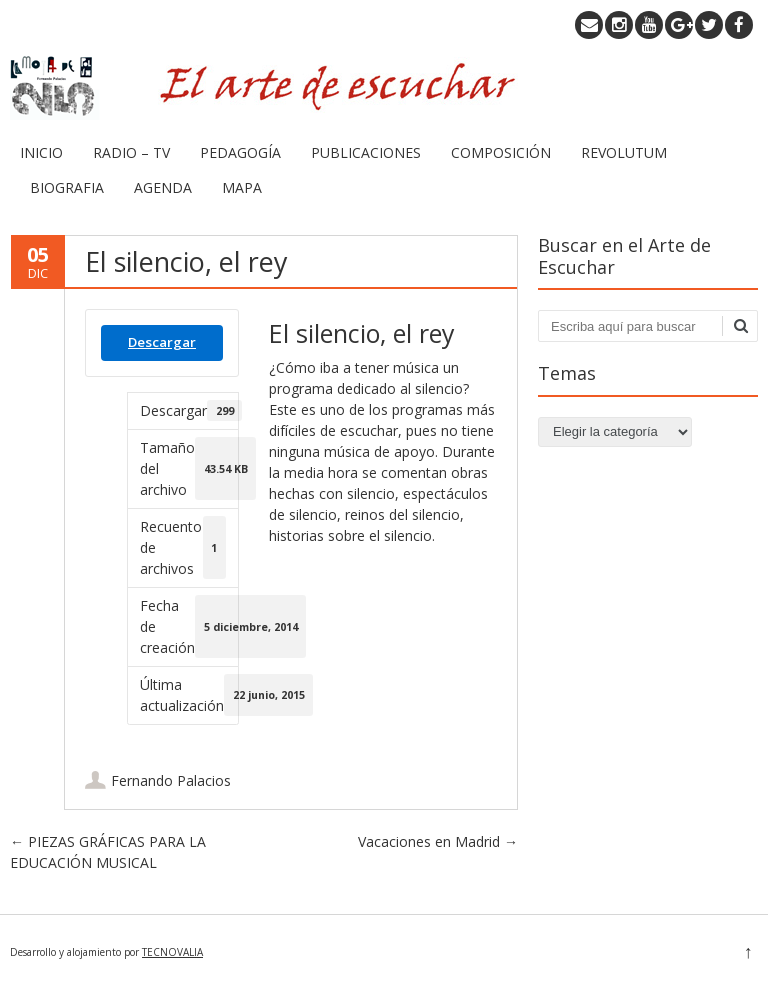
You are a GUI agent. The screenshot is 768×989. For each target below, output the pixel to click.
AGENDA (163, 187)
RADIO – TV (131, 152)
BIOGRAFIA (67, 187)
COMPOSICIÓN (501, 152)
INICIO (41, 152)
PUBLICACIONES (366, 152)
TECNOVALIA (172, 952)
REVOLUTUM (624, 152)
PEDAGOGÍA (240, 152)
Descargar (162, 342)
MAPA (242, 187)
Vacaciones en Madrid (438, 841)
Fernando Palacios (171, 780)
